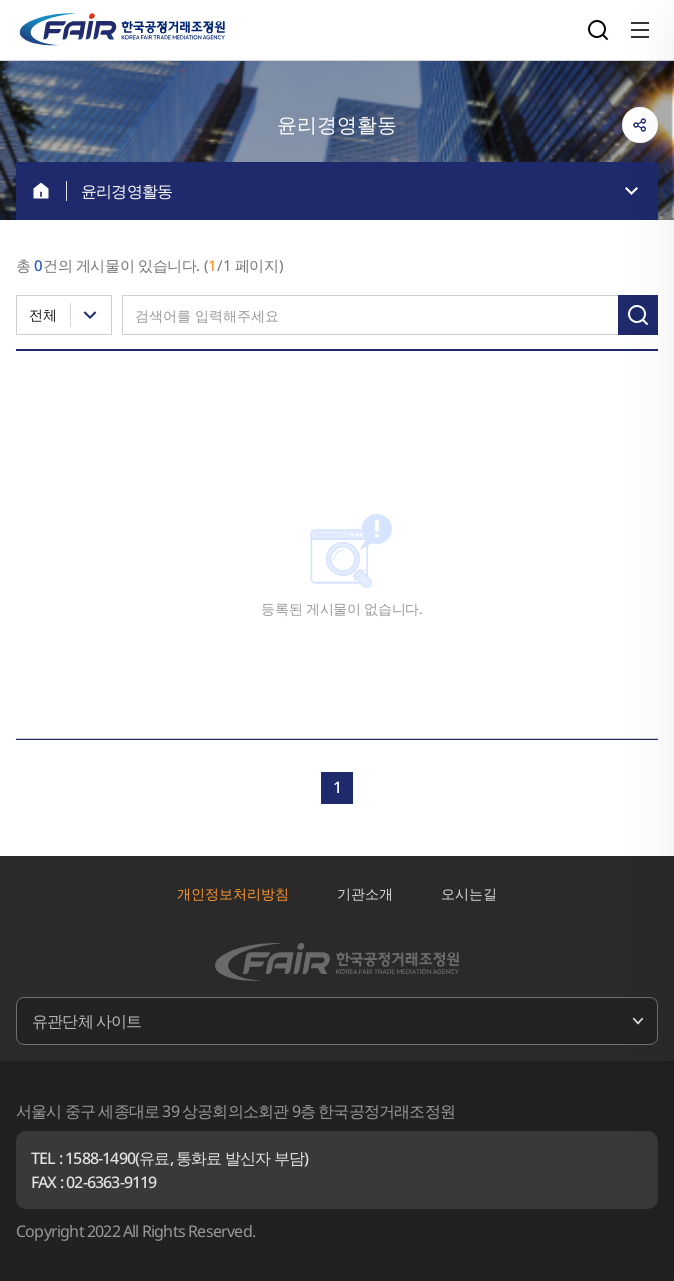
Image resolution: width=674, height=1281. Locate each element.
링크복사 (640, 125)
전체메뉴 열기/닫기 (640, 30)
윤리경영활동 (126, 191)
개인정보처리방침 (233, 893)
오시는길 (469, 893)
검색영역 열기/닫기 (598, 30)
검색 (638, 315)
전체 (43, 314)
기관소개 (365, 893)
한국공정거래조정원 (122, 29)
